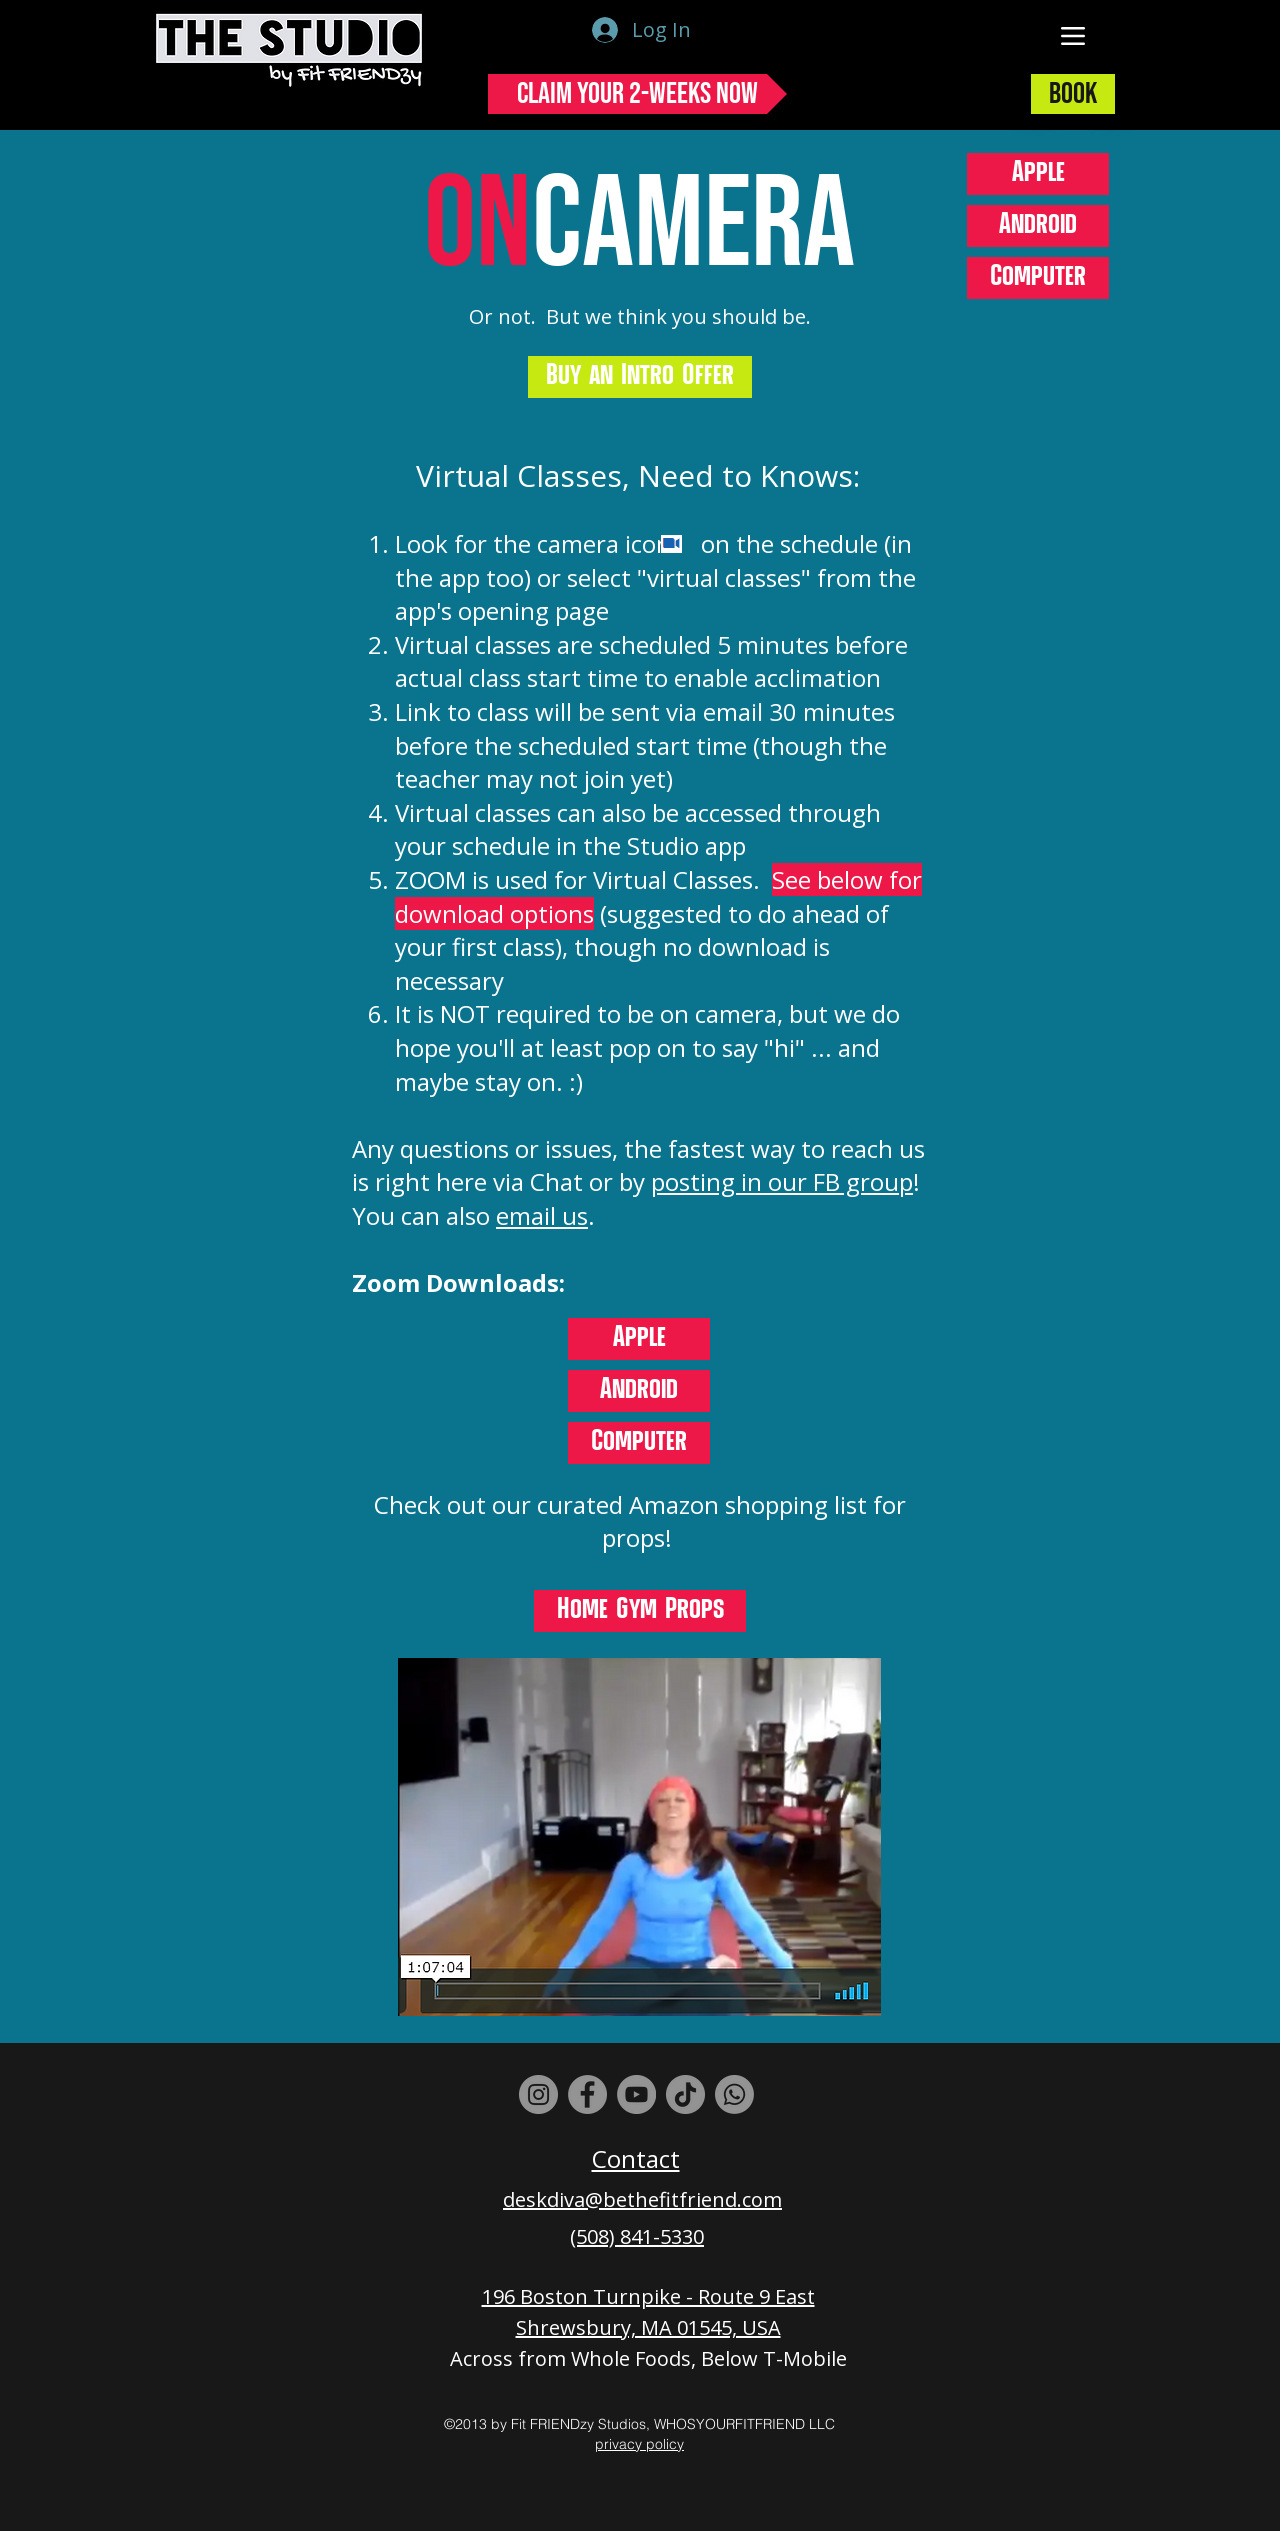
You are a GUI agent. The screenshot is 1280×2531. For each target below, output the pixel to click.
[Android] (1038, 226)
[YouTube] (636, 2094)
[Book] (1073, 94)
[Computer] (1038, 278)
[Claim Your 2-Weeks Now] (637, 94)
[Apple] (1038, 174)
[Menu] (1073, 35)
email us (542, 1215)
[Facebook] (587, 2094)
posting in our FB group (782, 1181)
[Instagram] (538, 2094)
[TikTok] (685, 2094)
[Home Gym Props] (640, 1611)
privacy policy (639, 2444)
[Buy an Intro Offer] (640, 377)
